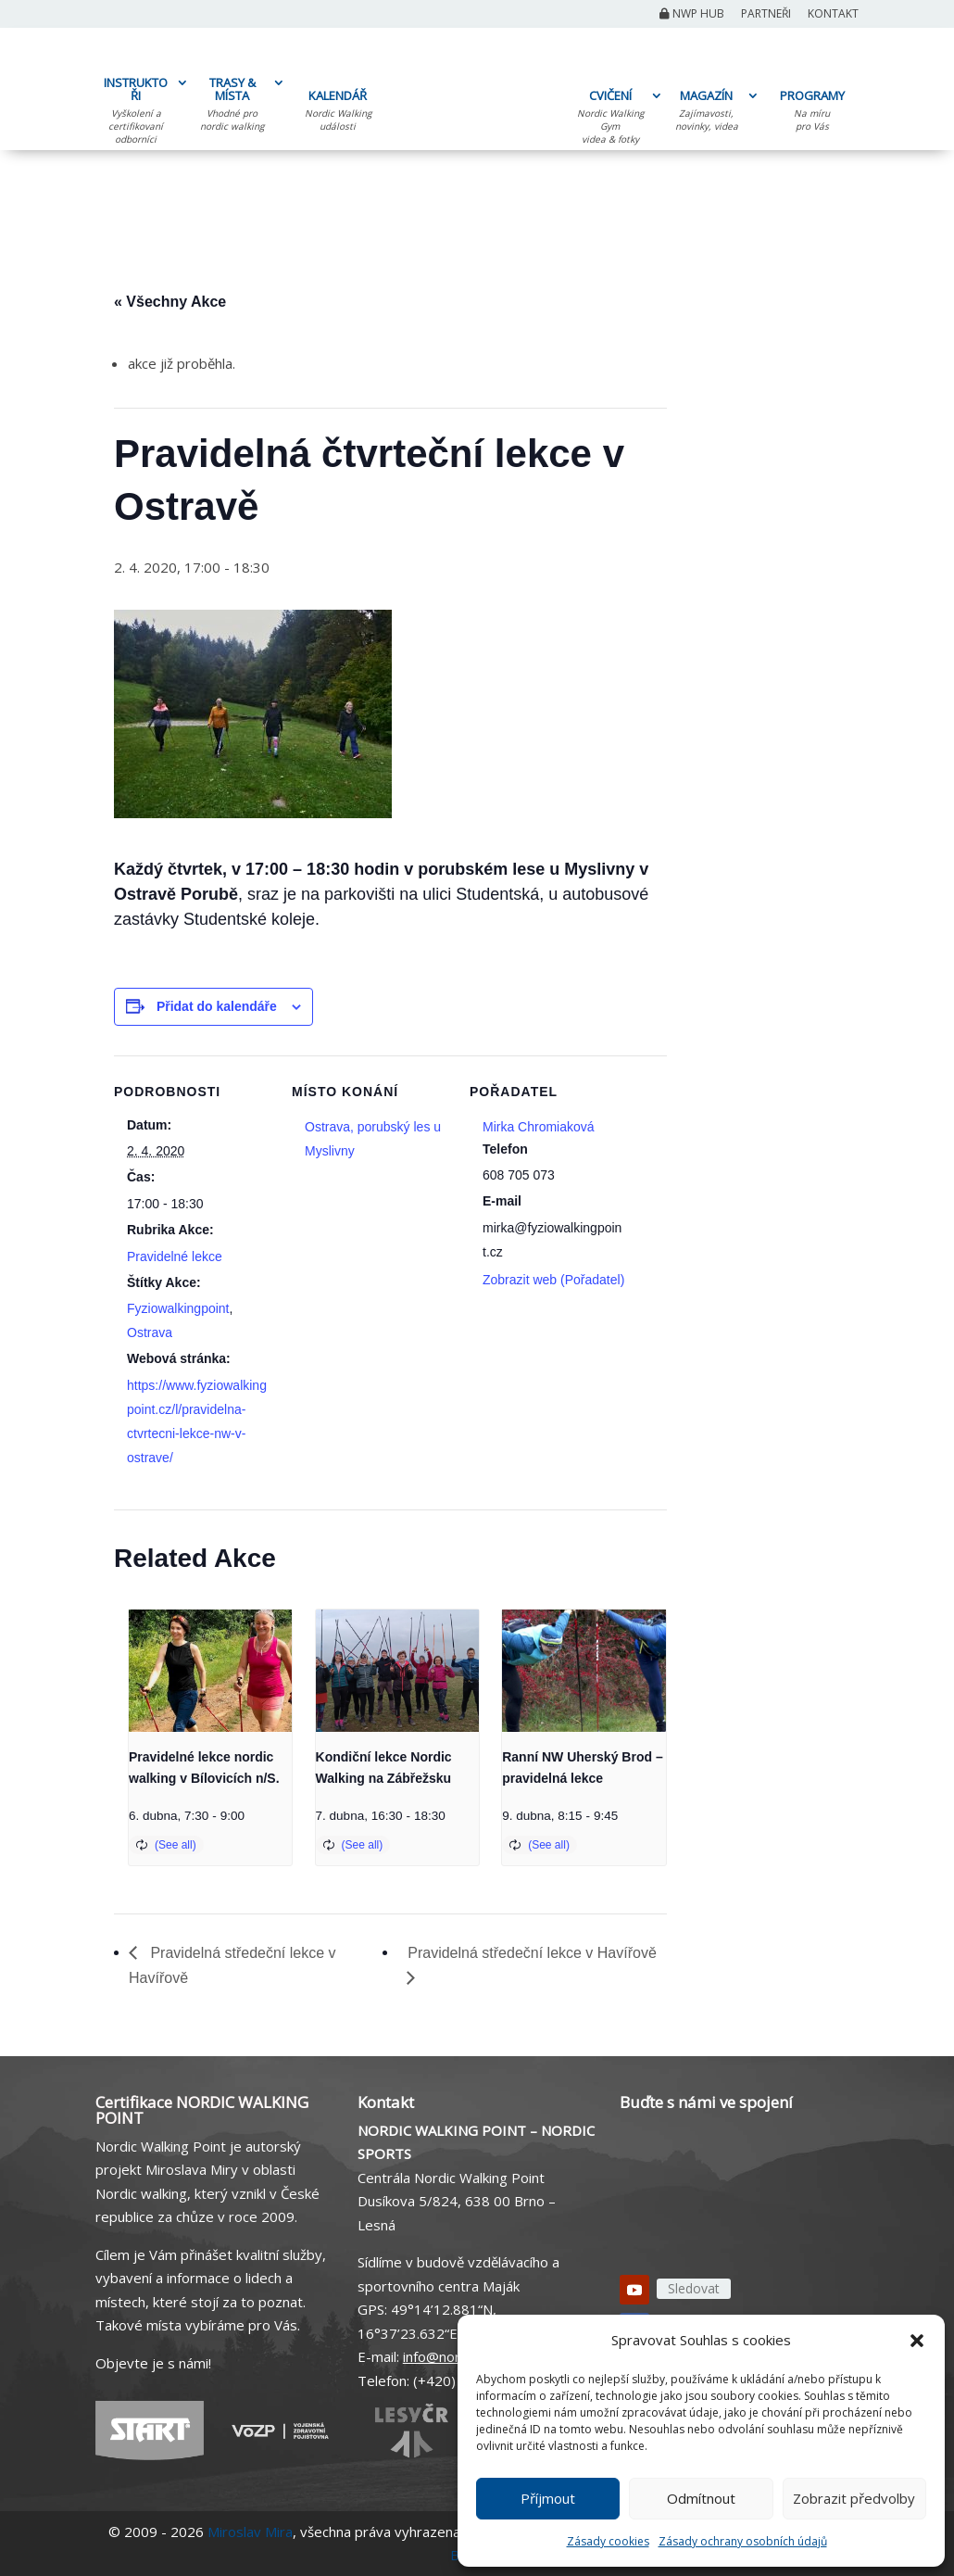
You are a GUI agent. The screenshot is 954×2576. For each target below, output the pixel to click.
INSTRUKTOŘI (135, 113)
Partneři (766, 14)
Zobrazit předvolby (854, 2498)
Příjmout (548, 2498)
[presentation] (210, 1671)
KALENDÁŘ (338, 113)
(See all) (175, 1844)
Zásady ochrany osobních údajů (743, 2541)
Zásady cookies (608, 2541)
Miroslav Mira (250, 2531)
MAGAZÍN (706, 113)
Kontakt (833, 14)
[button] (917, 2340)
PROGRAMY (812, 113)
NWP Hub (691, 14)
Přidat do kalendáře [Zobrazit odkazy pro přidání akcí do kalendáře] (217, 1006)
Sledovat (694, 2288)
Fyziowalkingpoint (178, 1308)
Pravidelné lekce (174, 1256)
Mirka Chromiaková (539, 1126)
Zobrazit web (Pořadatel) (553, 1279)
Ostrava (149, 1332)
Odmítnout (701, 2498)
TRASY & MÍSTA (232, 106)
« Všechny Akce (170, 301)
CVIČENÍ (610, 119)
